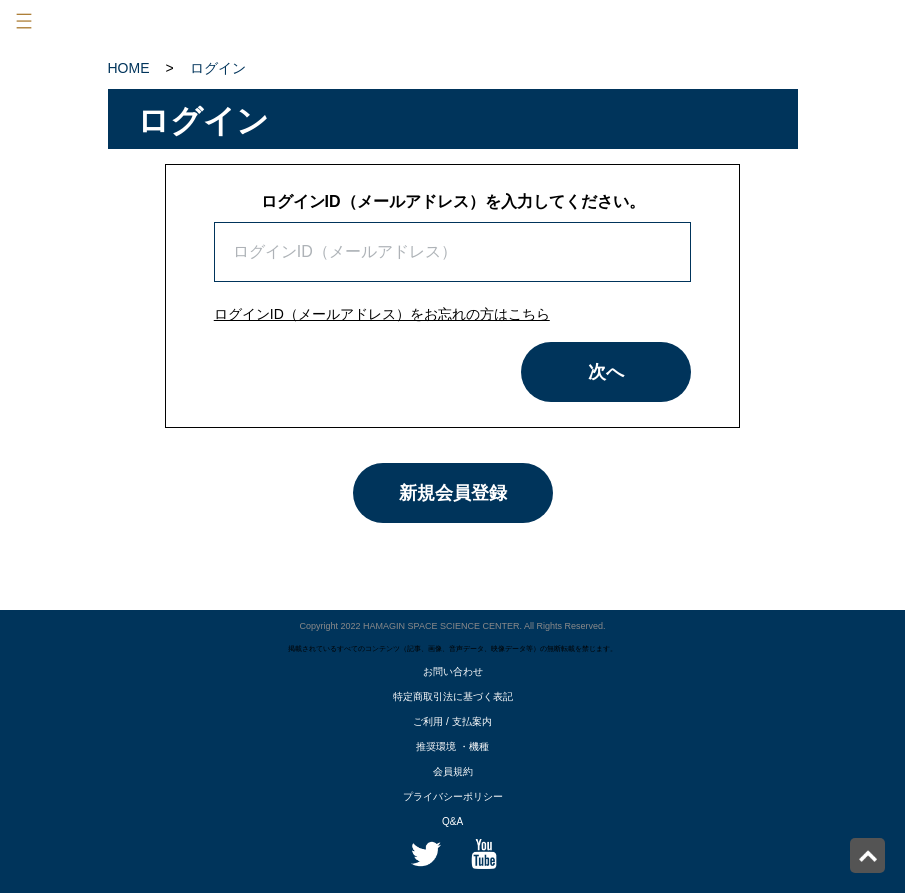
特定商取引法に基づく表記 (453, 696)
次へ (606, 372)
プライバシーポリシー (453, 796)
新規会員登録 (453, 493)
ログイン (218, 68)
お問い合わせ (453, 671)
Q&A (452, 821)
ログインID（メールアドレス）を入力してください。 (453, 201)
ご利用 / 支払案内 (452, 721)
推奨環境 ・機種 (452, 746)
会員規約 (453, 771)
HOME (129, 68)
